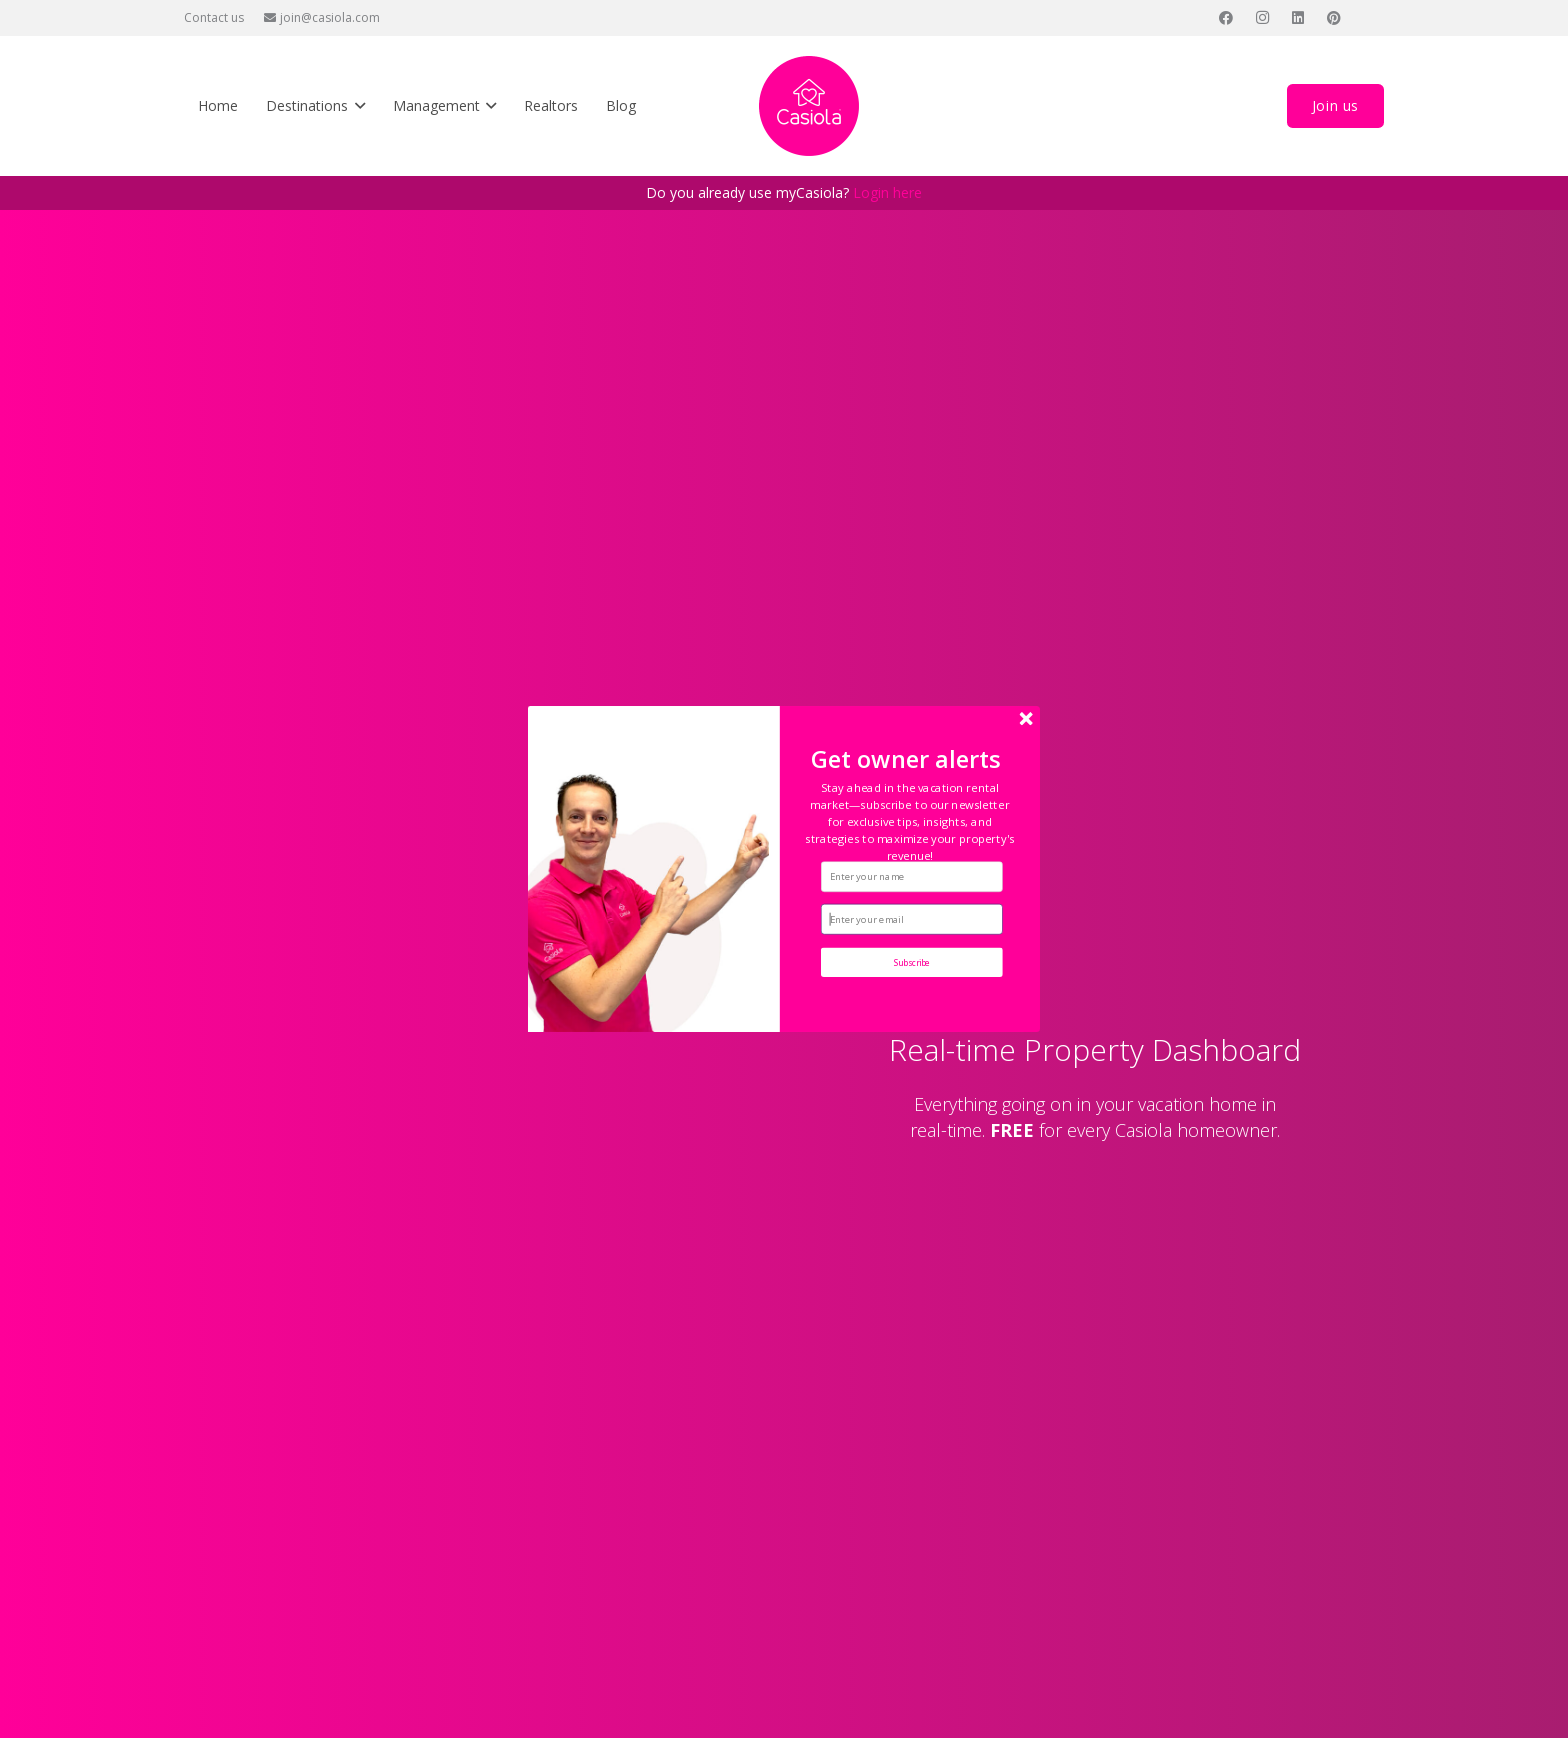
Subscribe (912, 962)
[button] (909, 822)
